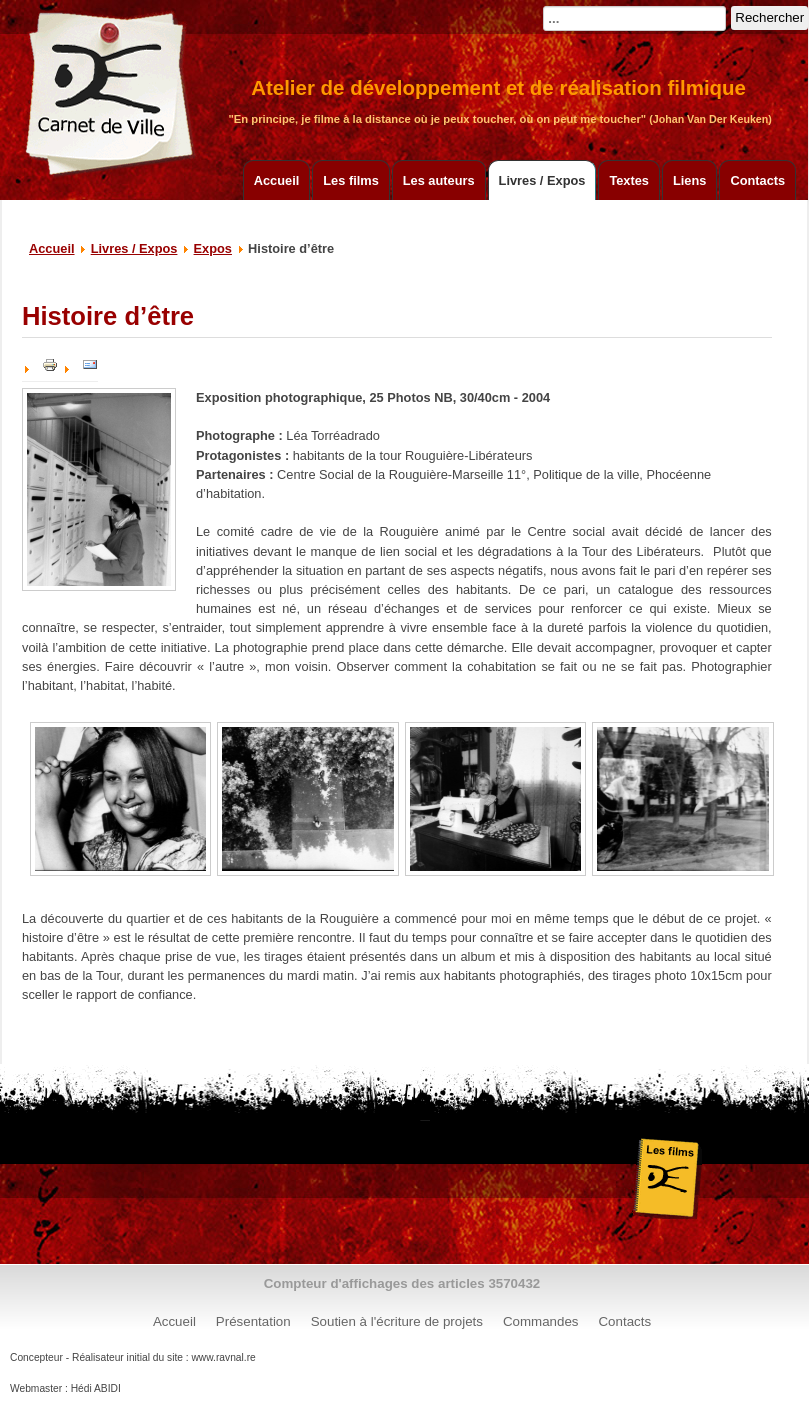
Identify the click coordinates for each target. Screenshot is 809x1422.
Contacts (757, 180)
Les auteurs (439, 180)
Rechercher (769, 17)
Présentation (253, 1321)
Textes (629, 180)
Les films (350, 180)
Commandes (541, 1321)
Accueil (277, 180)
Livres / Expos (542, 180)
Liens (689, 180)
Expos (213, 248)
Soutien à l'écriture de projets (397, 1321)
